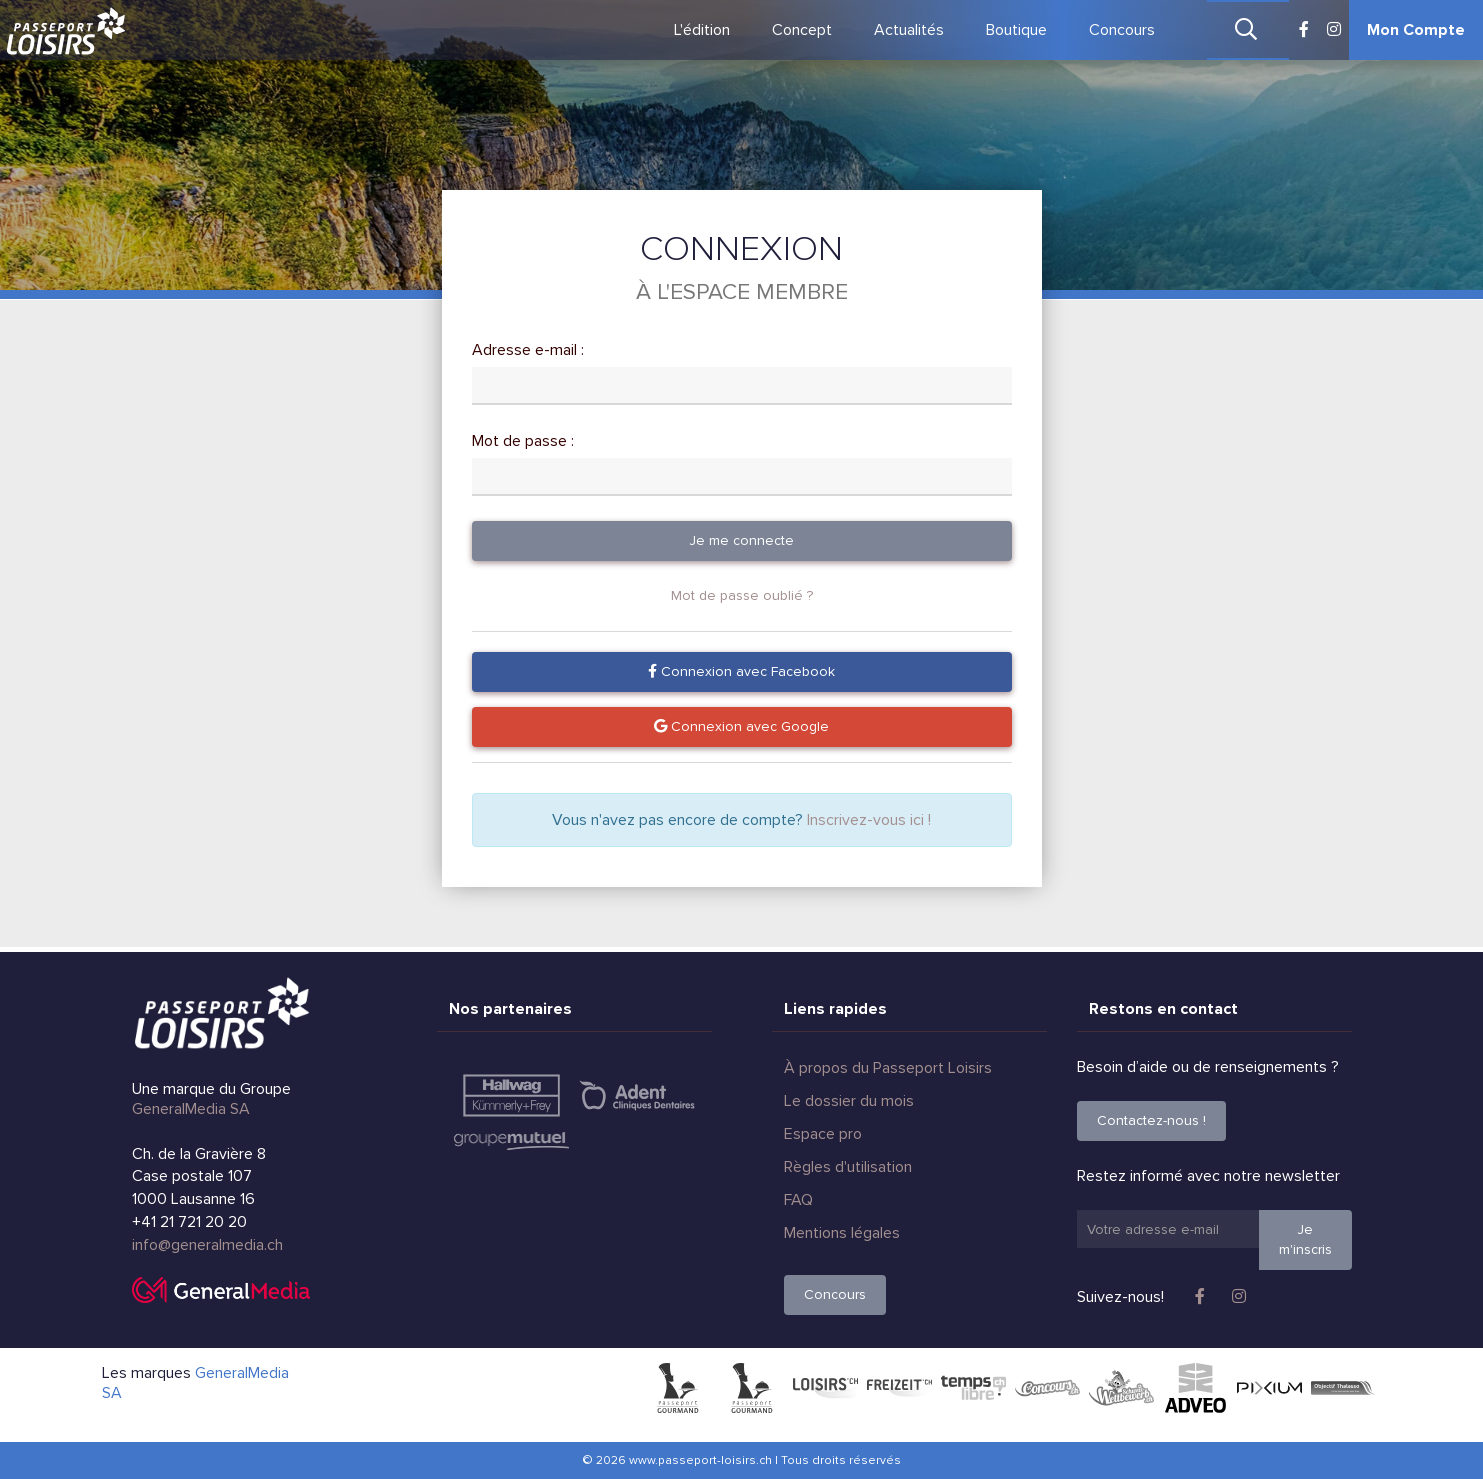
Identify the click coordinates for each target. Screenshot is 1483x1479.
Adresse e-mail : (528, 350)
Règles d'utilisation (848, 1167)
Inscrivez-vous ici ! (869, 820)
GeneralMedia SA (191, 1109)
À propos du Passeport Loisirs (888, 1068)
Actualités (909, 30)
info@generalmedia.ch (207, 1245)
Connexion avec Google (741, 726)
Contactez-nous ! (1151, 1120)
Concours (1122, 30)
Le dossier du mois (849, 1101)
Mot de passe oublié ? (742, 595)
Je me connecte (741, 540)
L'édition (702, 30)
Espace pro (823, 1134)
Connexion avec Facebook (741, 671)
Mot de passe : (523, 441)
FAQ (798, 1200)
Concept (802, 30)
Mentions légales (842, 1233)
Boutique (1016, 30)
